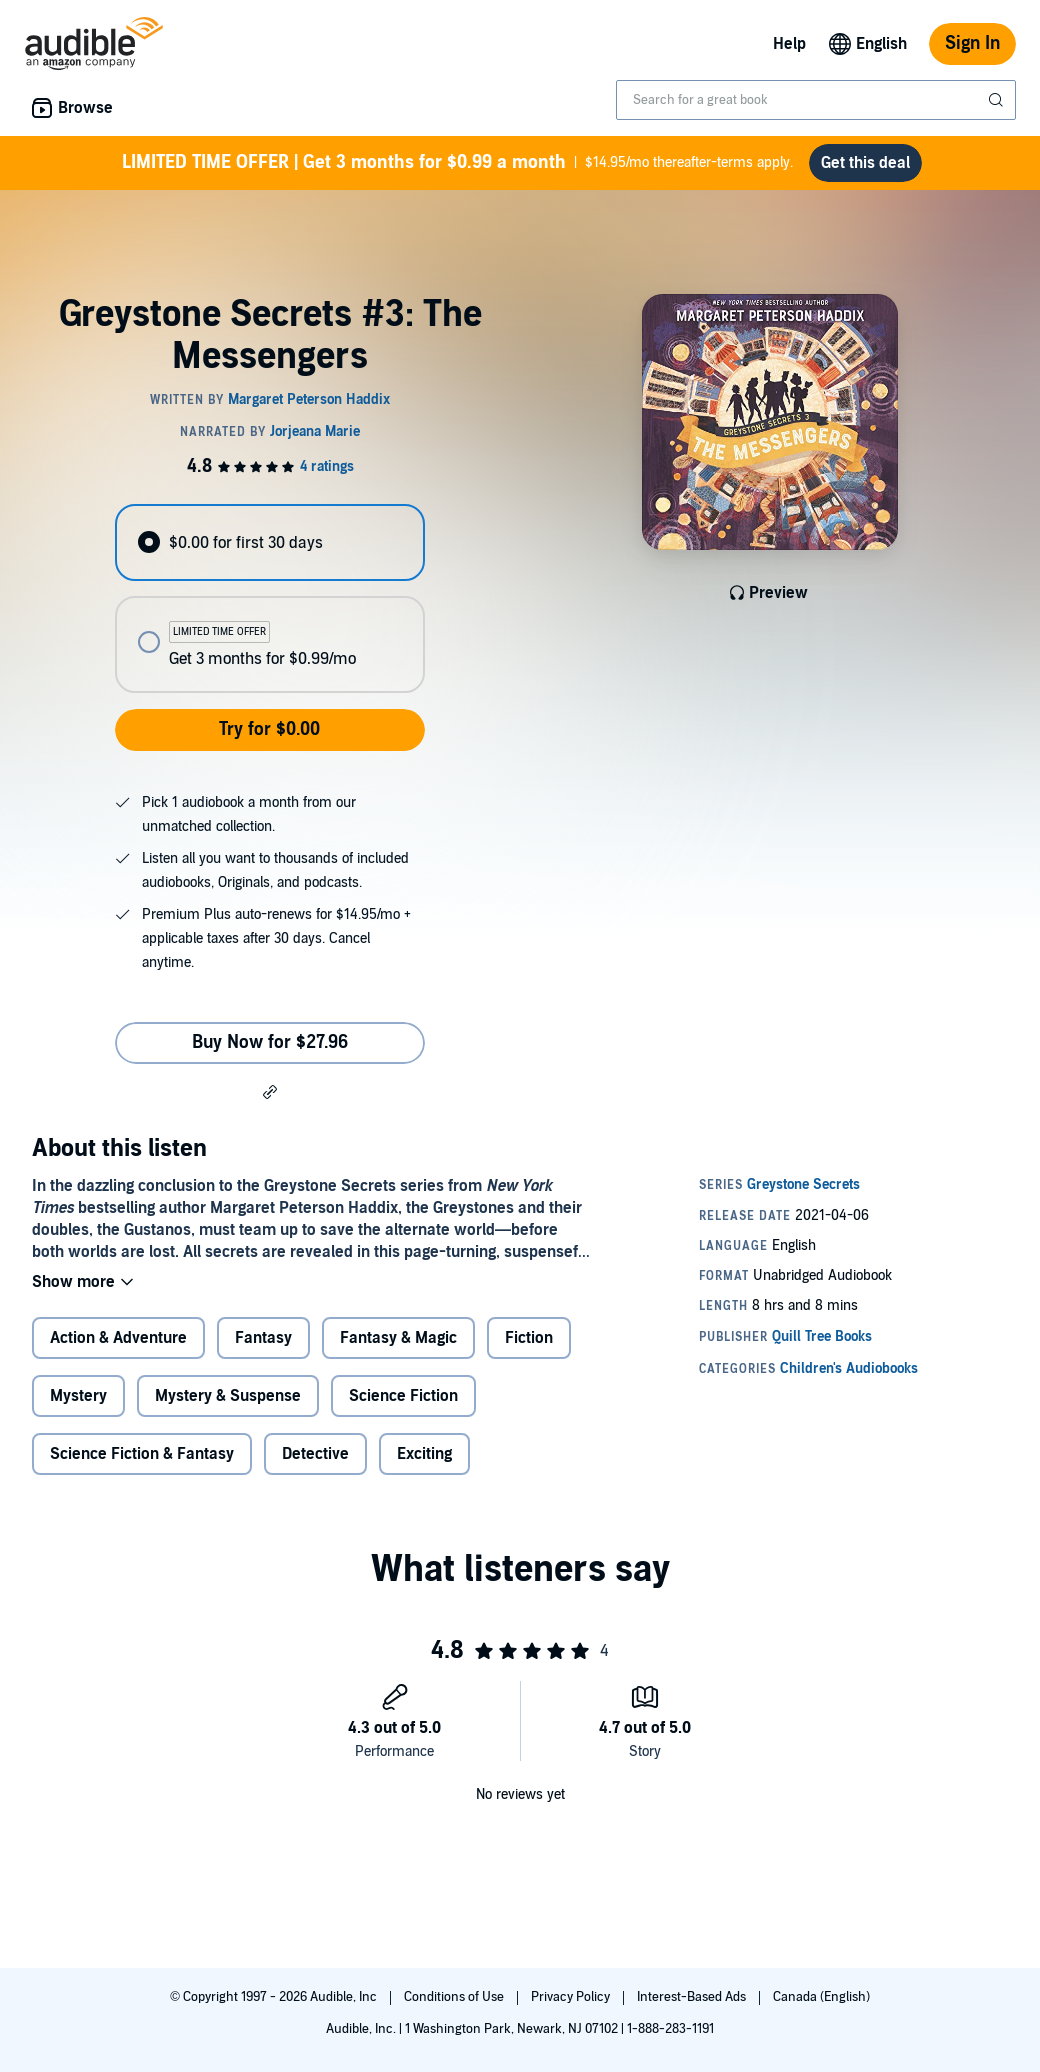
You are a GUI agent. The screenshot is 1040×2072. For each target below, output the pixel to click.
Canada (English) (821, 1997)
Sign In (972, 43)
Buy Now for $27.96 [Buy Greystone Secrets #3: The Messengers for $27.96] (270, 1042)
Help (789, 44)
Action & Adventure (118, 1338)
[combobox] (816, 100)
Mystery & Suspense (228, 1396)
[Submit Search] (998, 100)
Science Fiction (403, 1396)
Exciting (424, 1454)
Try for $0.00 (269, 729)
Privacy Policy (572, 1997)
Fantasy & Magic (398, 1338)
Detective (315, 1454)
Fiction (529, 1338)
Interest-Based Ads (693, 1997)
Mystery (78, 1396)
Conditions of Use (455, 1997)
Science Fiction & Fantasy (142, 1454)
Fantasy (263, 1338)
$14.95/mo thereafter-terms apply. (457, 163)
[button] (270, 1091)
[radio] (269, 542)
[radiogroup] (269, 598)
